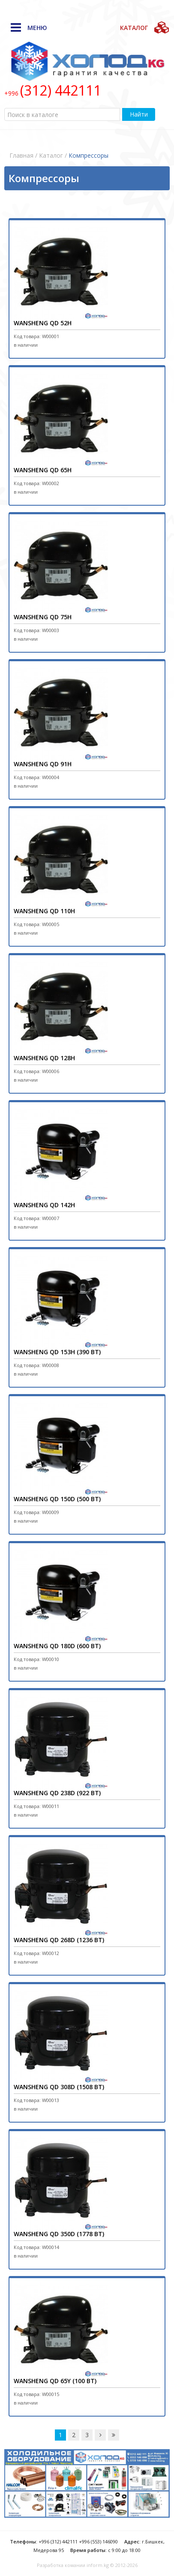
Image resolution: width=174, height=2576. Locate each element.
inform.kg (98, 2565)
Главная (21, 155)
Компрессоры (88, 155)
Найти (139, 114)
